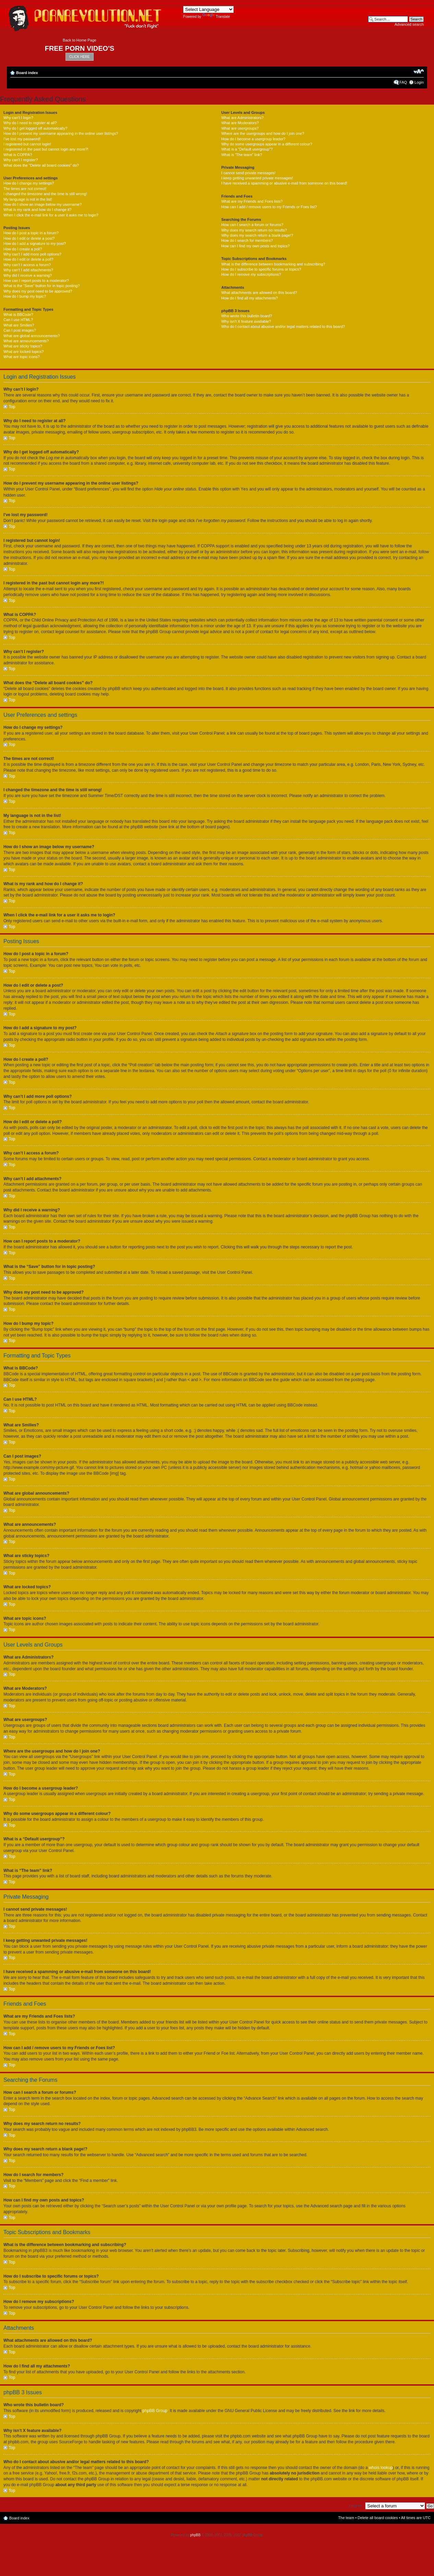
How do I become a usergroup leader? (253, 139)
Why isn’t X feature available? (246, 321)
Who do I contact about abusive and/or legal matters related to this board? (283, 326)
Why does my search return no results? (254, 230)
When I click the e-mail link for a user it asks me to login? (50, 215)
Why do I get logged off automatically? (35, 128)
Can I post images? (19, 330)
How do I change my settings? (28, 183)
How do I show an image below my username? (42, 204)
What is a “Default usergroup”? (247, 149)
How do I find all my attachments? (249, 298)
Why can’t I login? (18, 118)
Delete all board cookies (378, 2517)
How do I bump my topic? (24, 296)
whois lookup (381, 2467)
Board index (27, 73)
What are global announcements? (31, 336)
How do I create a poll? (22, 249)
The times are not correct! (24, 189)
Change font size (419, 71)
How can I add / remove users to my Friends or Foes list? (269, 207)
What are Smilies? (18, 325)
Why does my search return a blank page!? (257, 235)
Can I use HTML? (18, 320)
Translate (216, 17)
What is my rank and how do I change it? (37, 209)
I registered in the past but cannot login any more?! (45, 149)
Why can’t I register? (20, 160)
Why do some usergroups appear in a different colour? (266, 144)
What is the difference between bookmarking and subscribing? (273, 264)
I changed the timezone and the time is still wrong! (45, 194)
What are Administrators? (242, 118)
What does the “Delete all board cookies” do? (41, 165)
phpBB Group (155, 2410)
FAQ (403, 82)
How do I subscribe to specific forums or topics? (261, 269)
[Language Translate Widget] (208, 9)
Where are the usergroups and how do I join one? (262, 133)
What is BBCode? (18, 314)
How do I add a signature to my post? (34, 243)
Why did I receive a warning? (27, 275)
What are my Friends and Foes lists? (251, 201)
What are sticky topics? (22, 346)
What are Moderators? (239, 123)
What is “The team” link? (241, 155)
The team (346, 2517)
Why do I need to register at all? (30, 123)
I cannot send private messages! (248, 173)
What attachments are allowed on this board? (259, 292)
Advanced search (409, 24)
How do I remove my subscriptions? (251, 274)
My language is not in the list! (27, 199)
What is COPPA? (17, 155)
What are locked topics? (23, 351)
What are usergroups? (239, 128)
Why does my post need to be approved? (37, 291)
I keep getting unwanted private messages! (257, 178)
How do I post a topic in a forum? (31, 233)
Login (419, 82)
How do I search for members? (247, 240)
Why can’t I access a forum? (27, 265)
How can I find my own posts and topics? (255, 246)
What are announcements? (26, 341)
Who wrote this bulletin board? (246, 316)
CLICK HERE (79, 57)
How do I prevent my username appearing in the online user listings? (60, 133)
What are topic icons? (21, 357)
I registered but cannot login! (27, 144)
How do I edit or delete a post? (29, 238)
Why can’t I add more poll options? (32, 254)
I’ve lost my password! (21, 139)
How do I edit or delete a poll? (28, 259)
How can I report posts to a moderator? (36, 280)
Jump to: (355, 2505)
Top (12, 406)
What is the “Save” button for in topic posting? (41, 286)
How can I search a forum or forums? (252, 225)
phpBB (195, 2535)
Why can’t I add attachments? (28, 270)
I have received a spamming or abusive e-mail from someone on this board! (284, 183)
